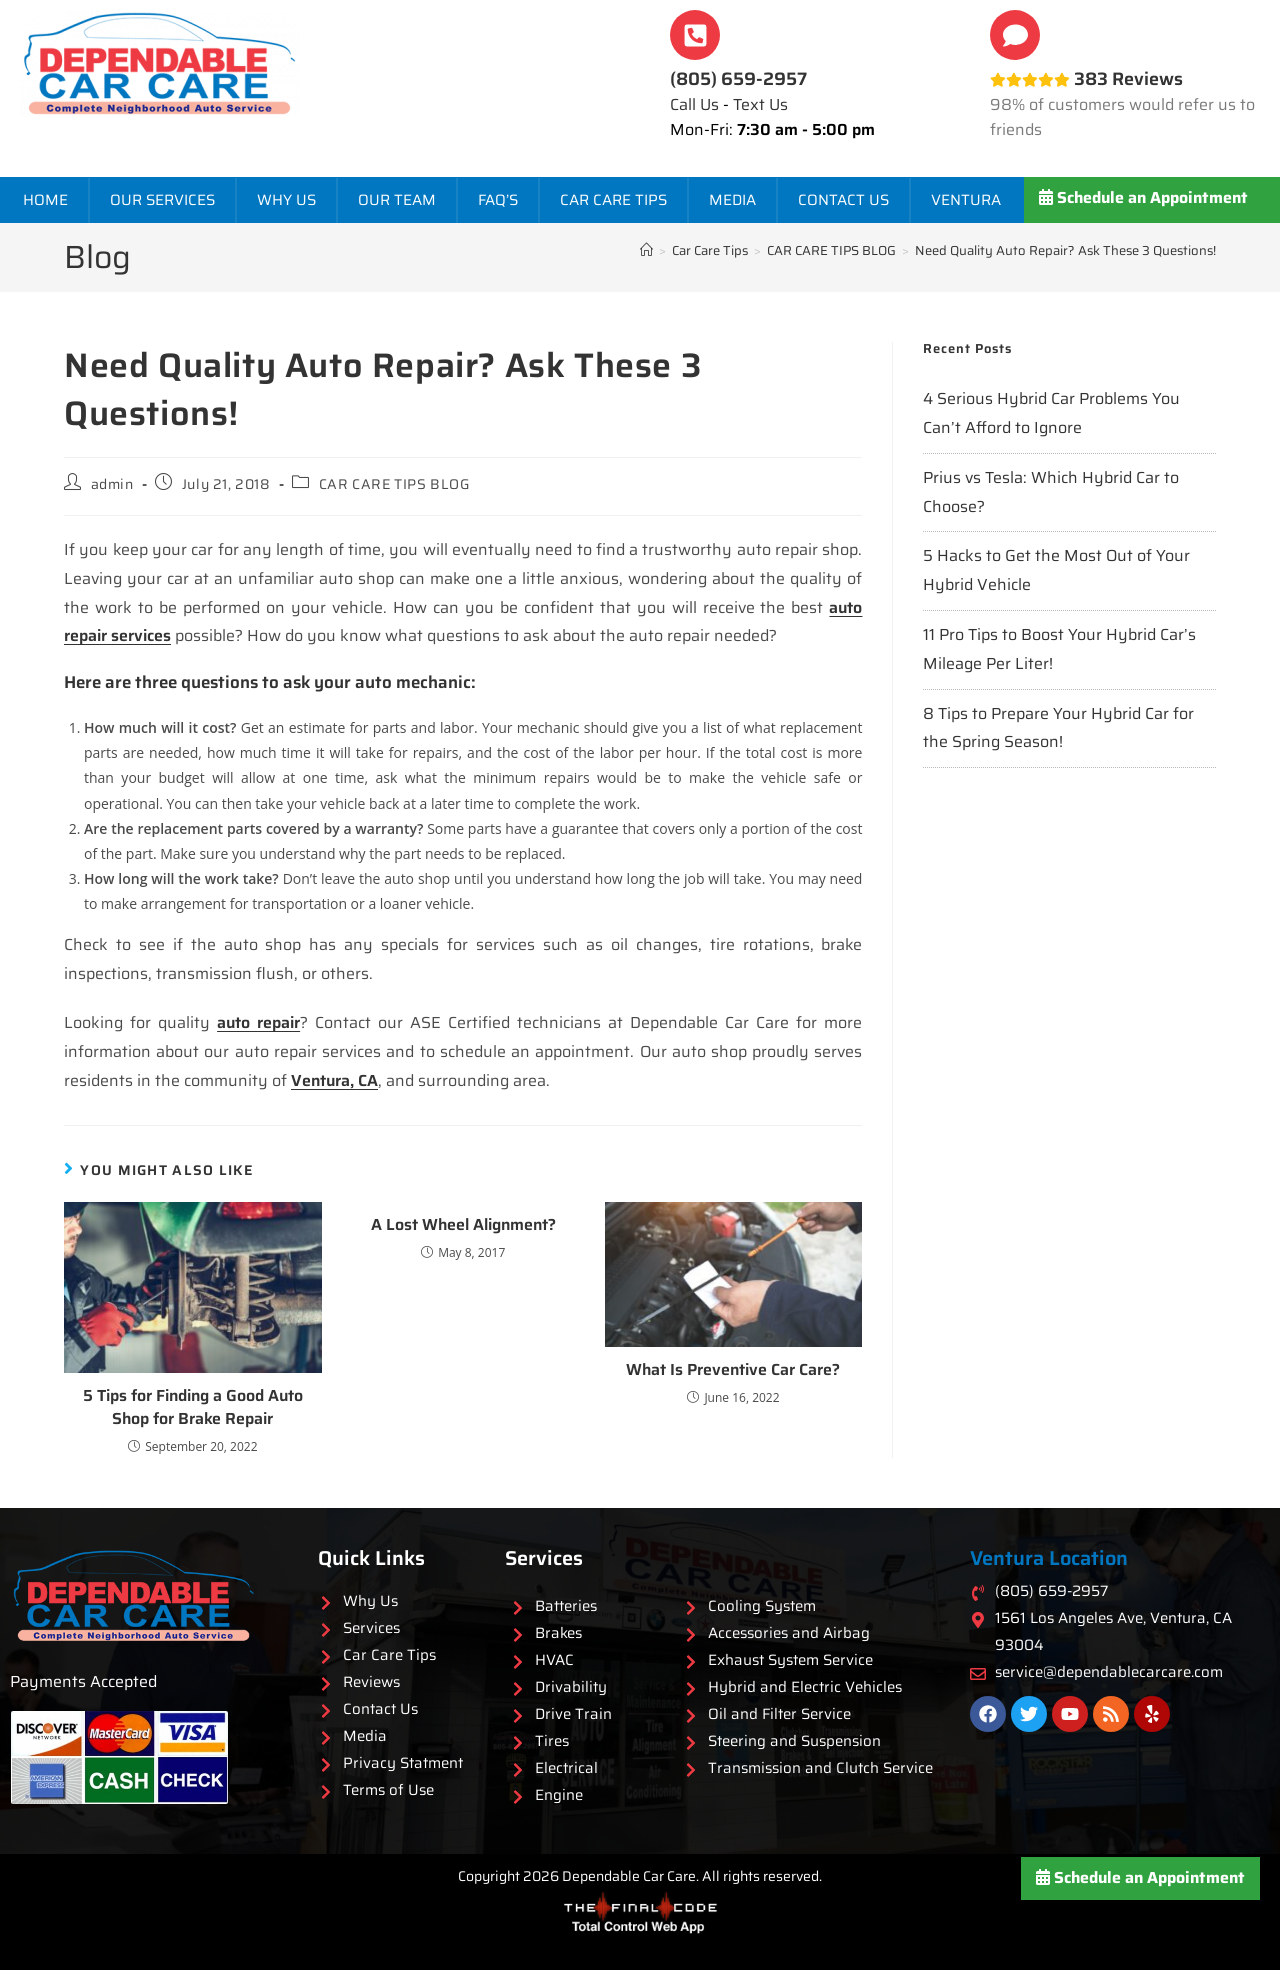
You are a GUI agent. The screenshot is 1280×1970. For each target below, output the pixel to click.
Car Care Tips (613, 200)
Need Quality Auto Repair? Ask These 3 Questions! (1065, 250)
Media (732, 200)
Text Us (760, 104)
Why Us (286, 200)
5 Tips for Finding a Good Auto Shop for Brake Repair (193, 1407)
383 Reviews (1086, 79)
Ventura (966, 200)
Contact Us (843, 200)
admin (112, 484)
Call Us (694, 104)
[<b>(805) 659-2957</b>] (695, 35)
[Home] (646, 250)
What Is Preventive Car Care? (733, 1370)
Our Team (397, 200)
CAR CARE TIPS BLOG (394, 484)
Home (45, 200)
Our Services (162, 200)
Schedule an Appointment (1143, 197)
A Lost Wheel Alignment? (463, 1225)
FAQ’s (498, 200)
